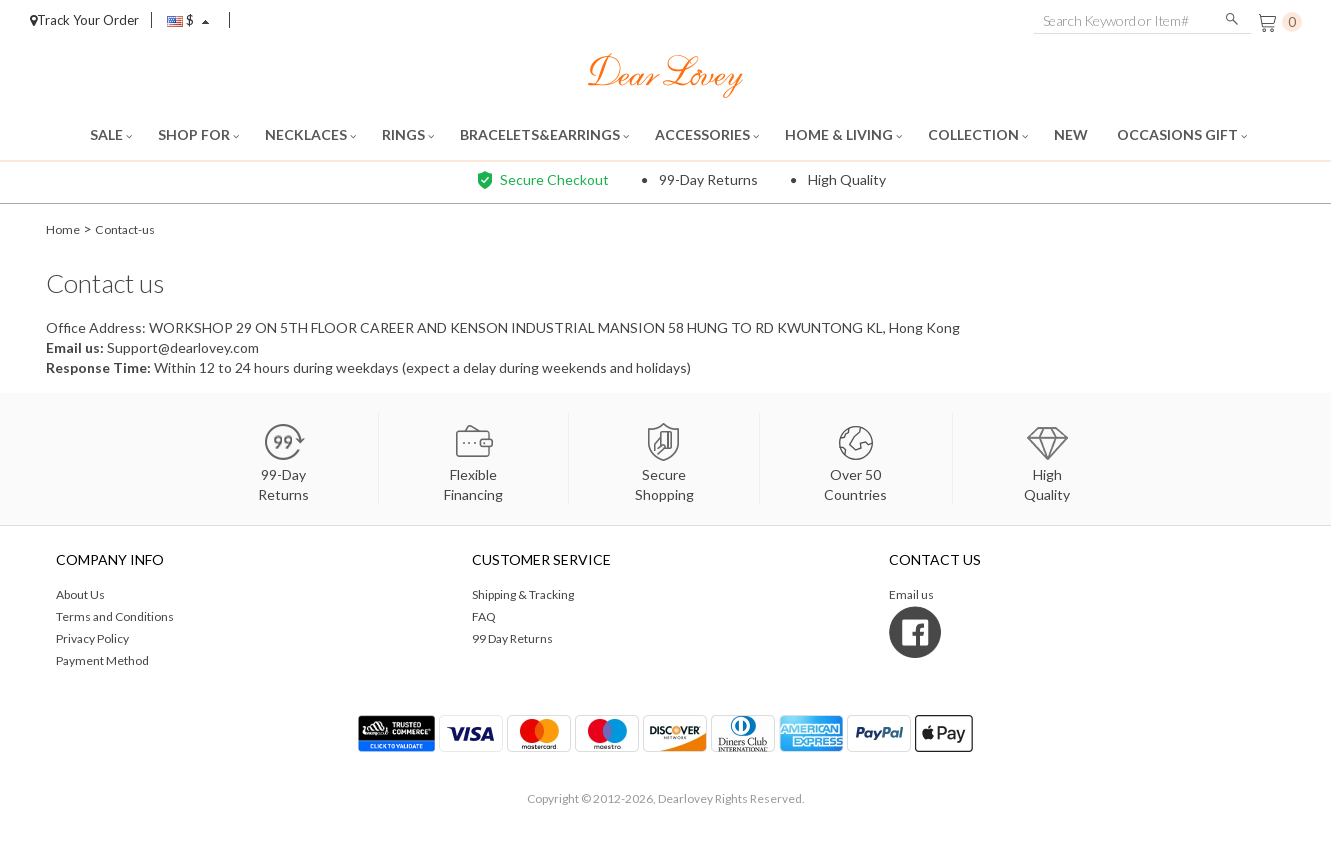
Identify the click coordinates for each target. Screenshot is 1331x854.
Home (64, 228)
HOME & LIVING (843, 134)
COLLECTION (978, 134)
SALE (111, 134)
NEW (1072, 134)
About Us (80, 594)
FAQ (484, 616)
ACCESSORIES (707, 134)
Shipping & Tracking (523, 594)
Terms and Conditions (115, 616)
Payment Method (102, 660)
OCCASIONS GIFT (1182, 134)
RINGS (408, 134)
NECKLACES (310, 134)
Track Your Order (84, 20)
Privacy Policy (92, 638)
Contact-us (134, 228)
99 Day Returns (512, 638)
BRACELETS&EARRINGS (544, 134)
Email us (73, 347)
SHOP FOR (198, 134)
